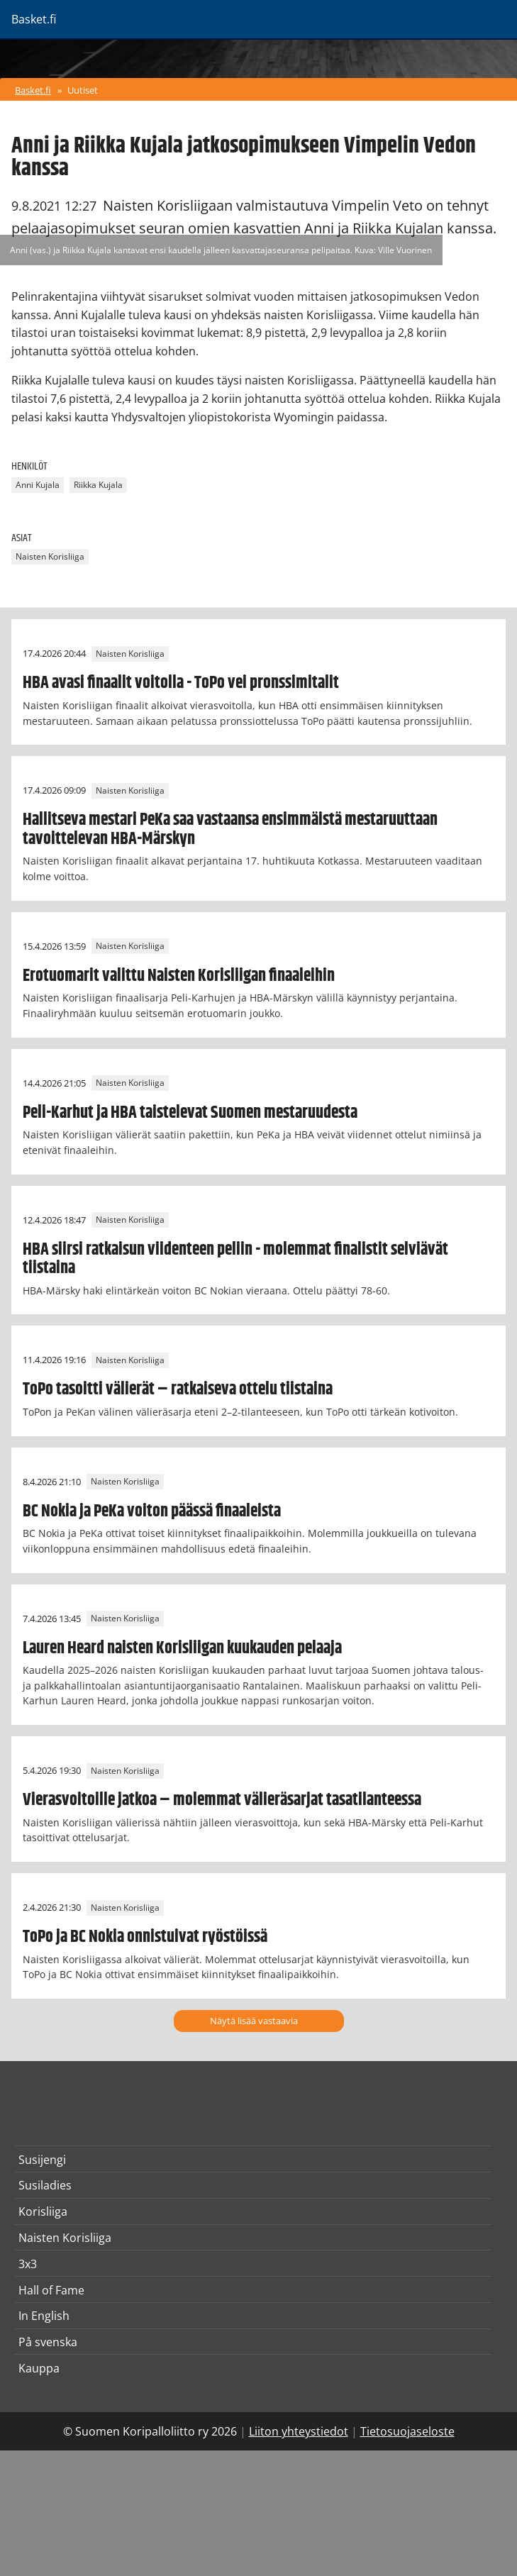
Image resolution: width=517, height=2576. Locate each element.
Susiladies (45, 2185)
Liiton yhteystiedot (298, 2431)
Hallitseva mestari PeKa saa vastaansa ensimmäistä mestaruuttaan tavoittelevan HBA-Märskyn (230, 829)
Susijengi (42, 2159)
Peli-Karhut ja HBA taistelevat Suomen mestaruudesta (190, 1113)
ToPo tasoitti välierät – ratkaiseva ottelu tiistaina (178, 1389)
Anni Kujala (38, 485)
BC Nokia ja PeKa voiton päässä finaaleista (152, 1511)
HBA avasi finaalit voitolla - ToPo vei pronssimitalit (181, 683)
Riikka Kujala (98, 485)
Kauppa (39, 2368)
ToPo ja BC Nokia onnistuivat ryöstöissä (145, 1937)
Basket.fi (33, 90)
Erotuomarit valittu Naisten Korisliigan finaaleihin (179, 976)
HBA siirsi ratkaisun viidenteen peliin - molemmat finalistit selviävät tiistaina (235, 1259)
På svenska (47, 2342)
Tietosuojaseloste (407, 2431)
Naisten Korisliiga (50, 556)
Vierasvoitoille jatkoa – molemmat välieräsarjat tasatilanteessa (222, 1800)
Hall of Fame (51, 2290)
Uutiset (82, 90)
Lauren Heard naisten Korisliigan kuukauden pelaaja (182, 1648)
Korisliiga (42, 2211)
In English (44, 2316)
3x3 (27, 2264)
